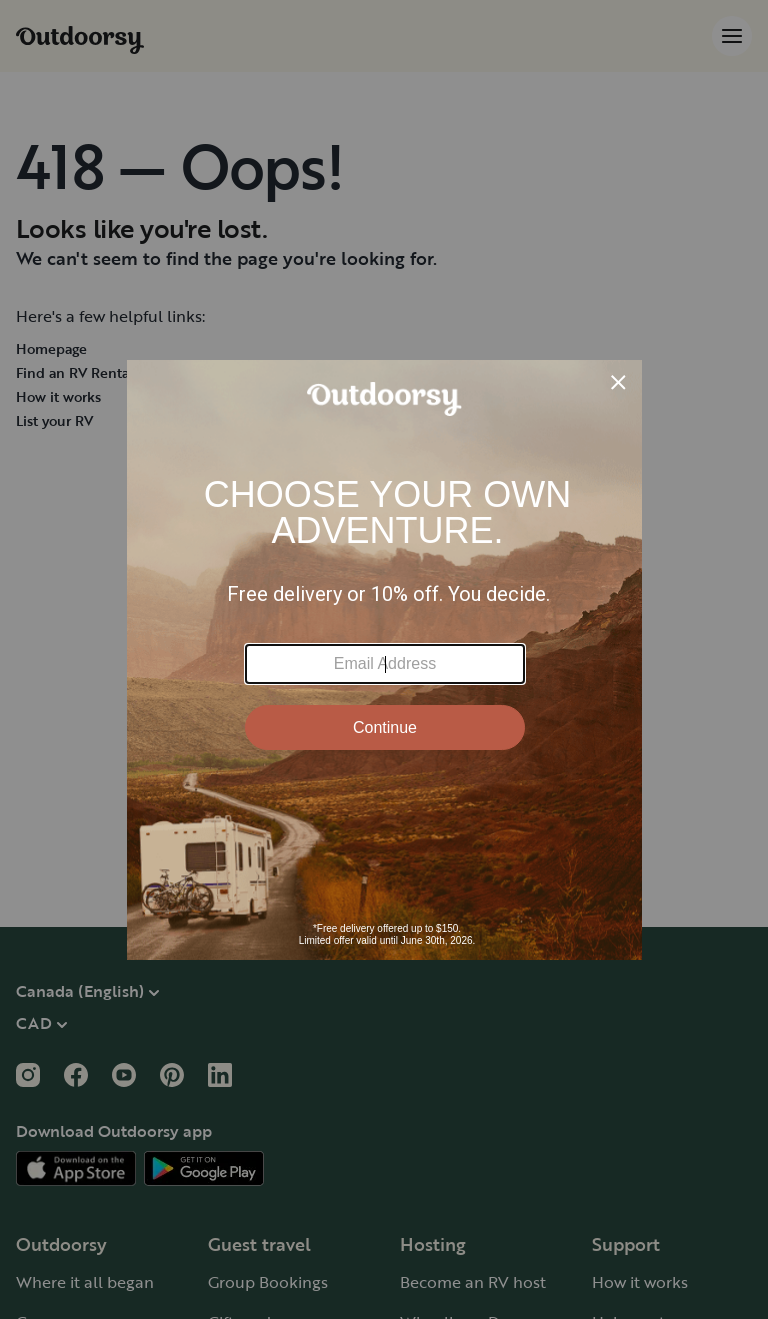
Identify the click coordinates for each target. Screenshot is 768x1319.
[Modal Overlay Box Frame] (384, 660)
